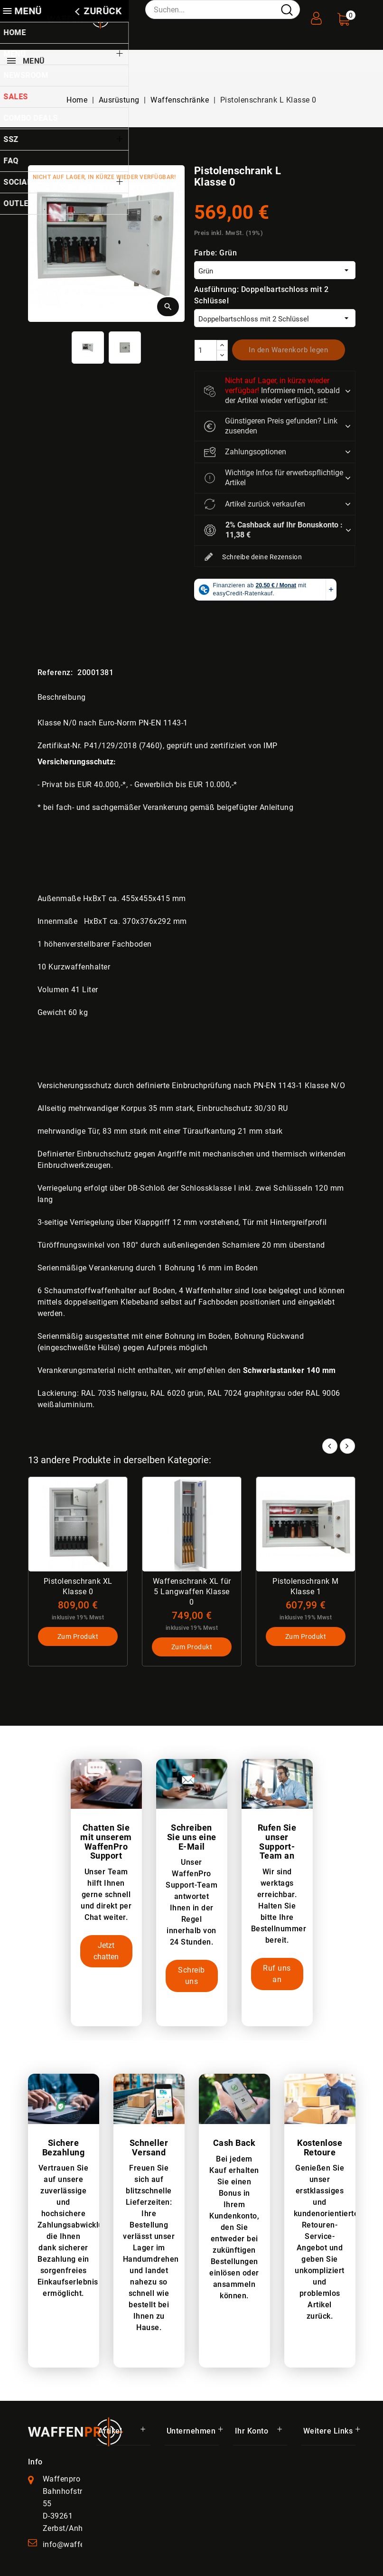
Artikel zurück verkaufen (254, 504)
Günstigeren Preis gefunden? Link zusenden (270, 425)
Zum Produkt (77, 1637)
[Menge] (205, 350)
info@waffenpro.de (77, 2544)
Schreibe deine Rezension (253, 557)
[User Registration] (316, 15)
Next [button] (347, 1446)
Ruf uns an (277, 1974)
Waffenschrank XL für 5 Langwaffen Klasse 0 (191, 1592)
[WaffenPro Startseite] (75, 2431)
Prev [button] (329, 1446)
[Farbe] (274, 270)
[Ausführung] (274, 318)
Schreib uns (191, 1976)
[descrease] (222, 355)
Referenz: (55, 672)
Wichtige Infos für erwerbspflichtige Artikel (273, 477)
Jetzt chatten (106, 1951)
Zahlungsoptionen (245, 452)
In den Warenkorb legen (288, 350)
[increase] (222, 345)
